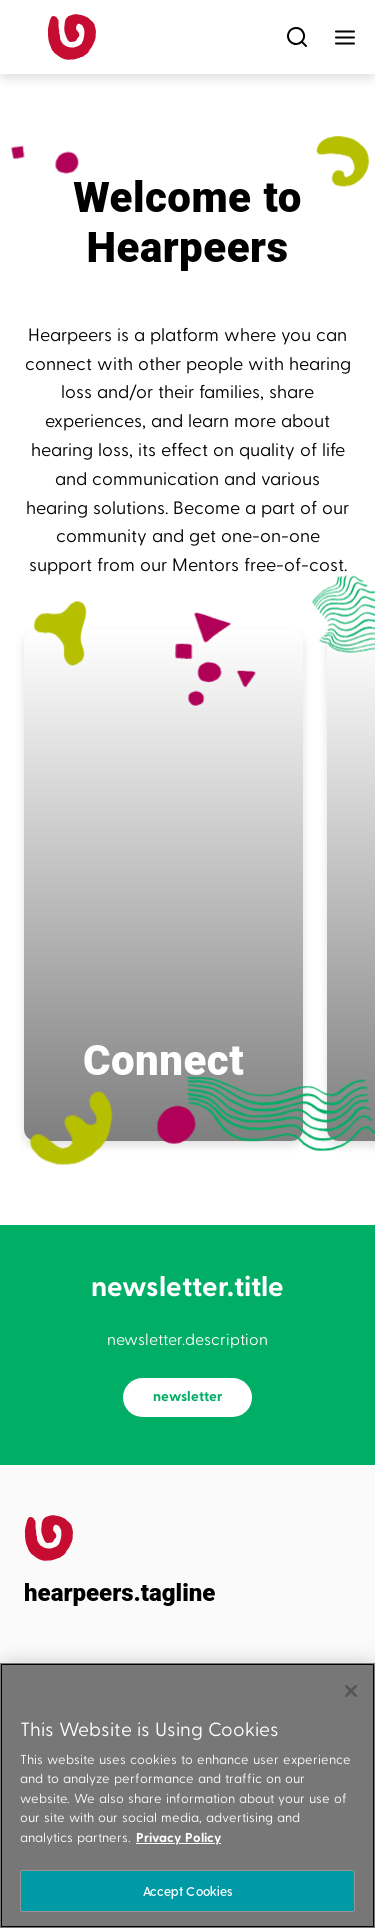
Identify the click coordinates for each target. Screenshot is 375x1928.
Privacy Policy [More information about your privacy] (178, 1837)
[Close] (351, 1691)
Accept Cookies (188, 1890)
